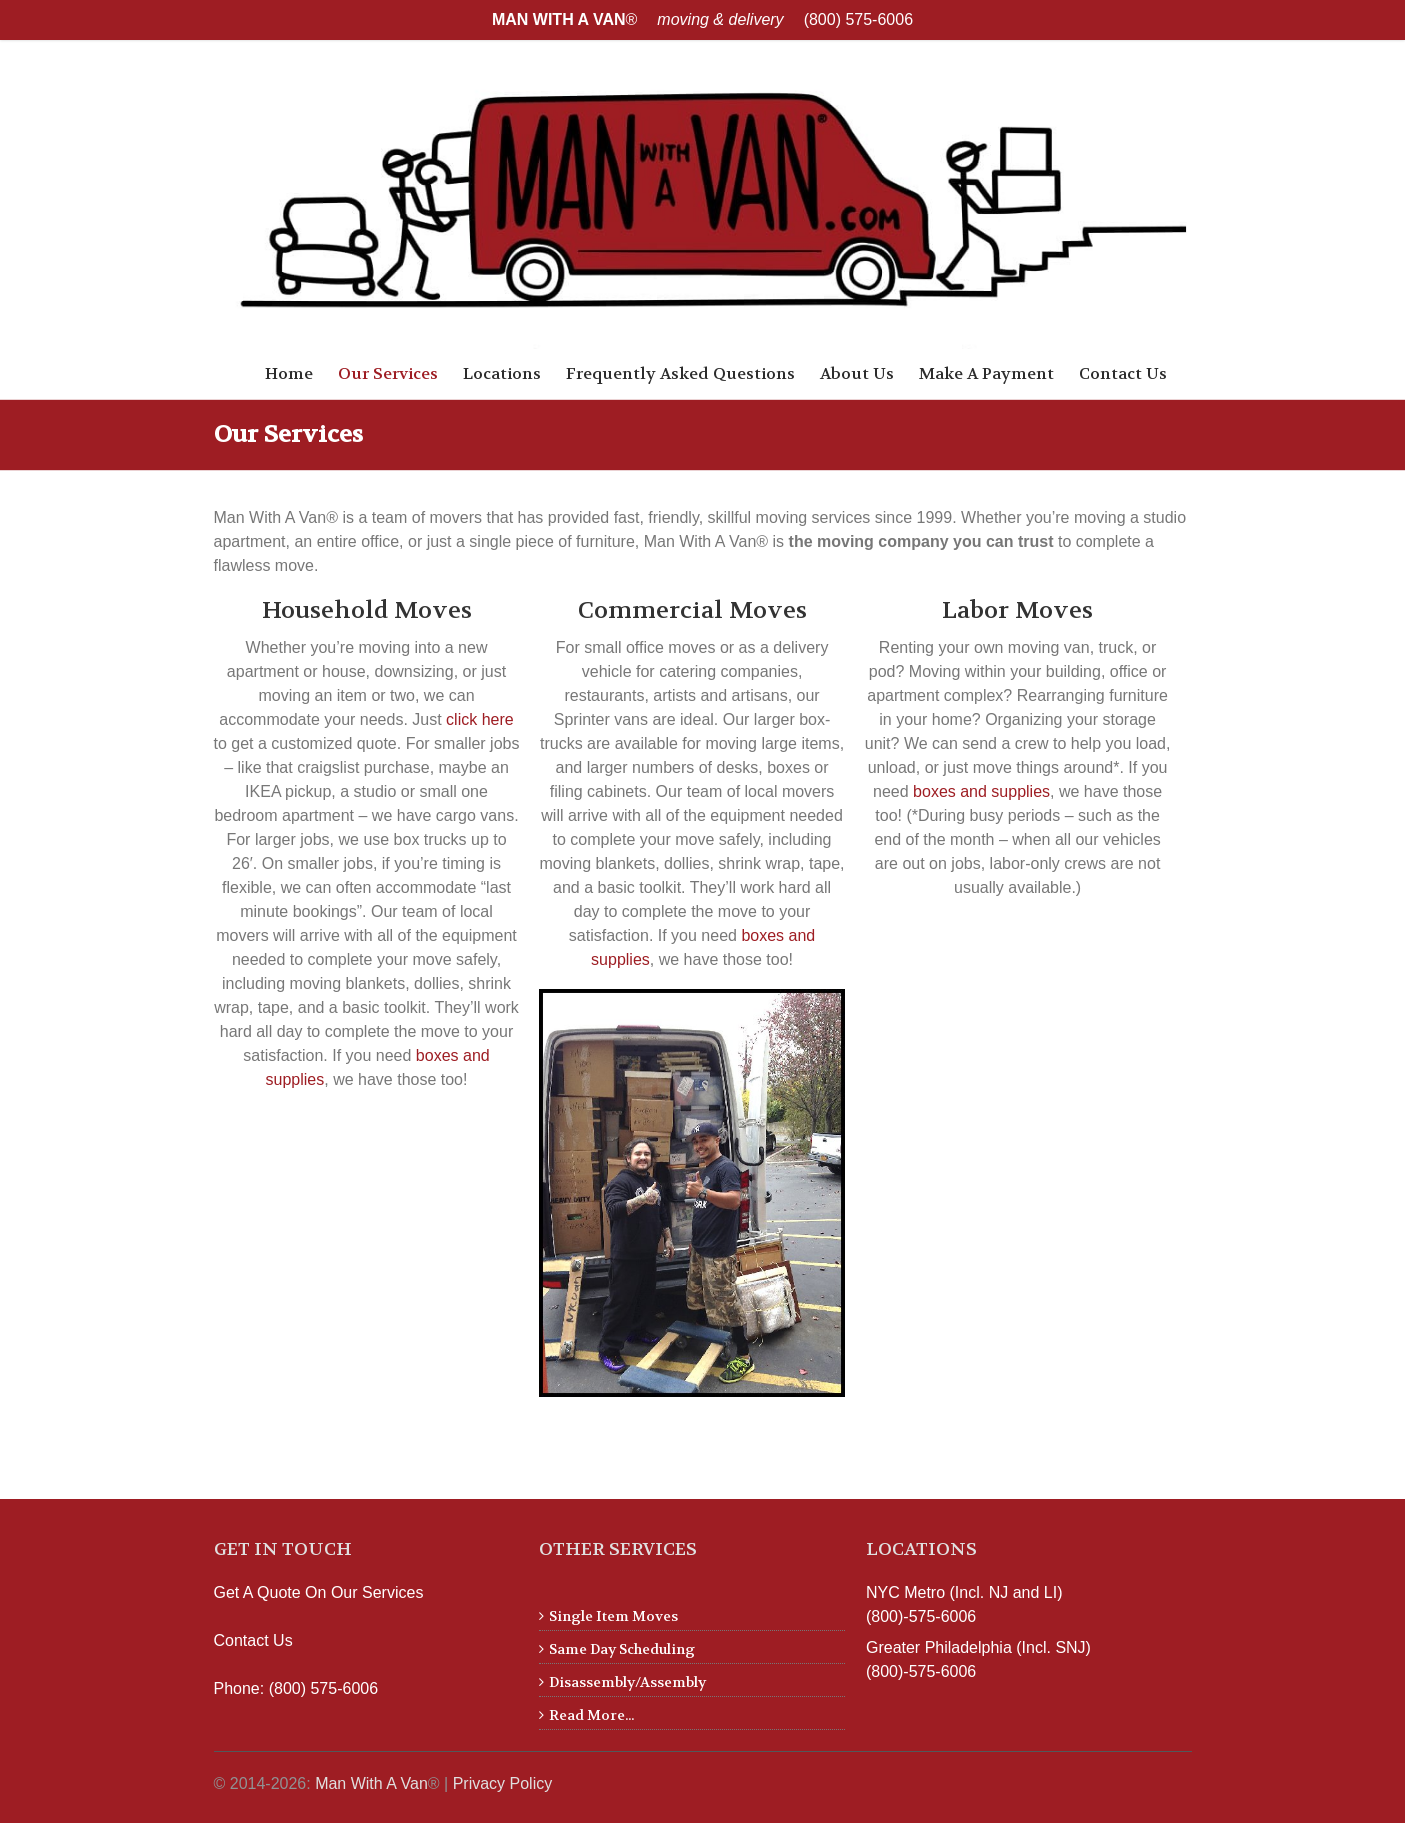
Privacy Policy (503, 1783)
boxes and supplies (981, 791)
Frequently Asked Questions (680, 373)
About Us (857, 373)
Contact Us (1123, 373)
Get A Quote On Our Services (319, 1592)
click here (480, 719)
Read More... (591, 1715)
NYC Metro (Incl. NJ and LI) (964, 1592)
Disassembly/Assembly (627, 1682)
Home (289, 373)
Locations (502, 373)
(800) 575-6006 (858, 19)
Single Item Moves (613, 1616)
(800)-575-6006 (921, 1616)
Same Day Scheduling (622, 1649)
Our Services (388, 373)
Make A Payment (986, 373)
